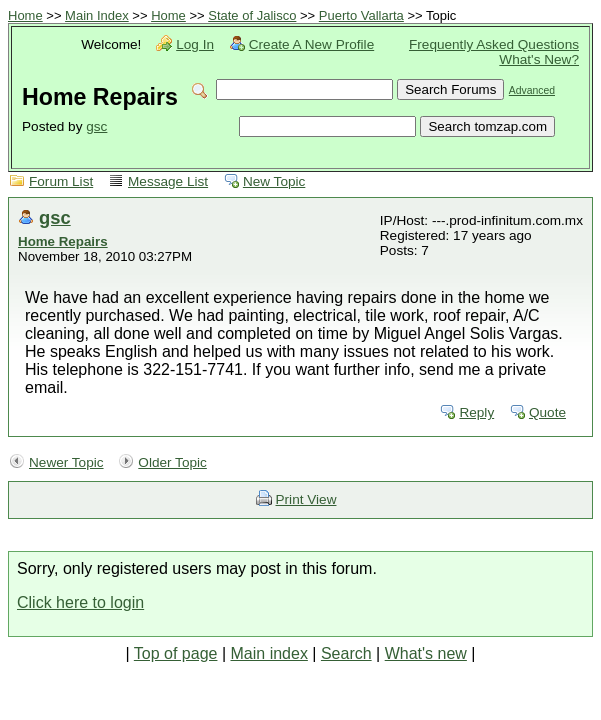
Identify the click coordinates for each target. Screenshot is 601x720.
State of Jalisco (252, 15)
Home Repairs (63, 241)
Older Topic (172, 462)
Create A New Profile (311, 44)
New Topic (274, 181)
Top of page (176, 653)
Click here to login (80, 602)
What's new (426, 653)
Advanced (532, 90)
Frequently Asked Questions (494, 44)
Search (346, 653)
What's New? (539, 59)
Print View (306, 499)
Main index (269, 653)
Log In (195, 44)
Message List (168, 181)
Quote (547, 412)
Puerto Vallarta (361, 15)
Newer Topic (66, 462)
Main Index (97, 15)
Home (25, 15)
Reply (476, 412)
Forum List (61, 181)
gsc (96, 126)
